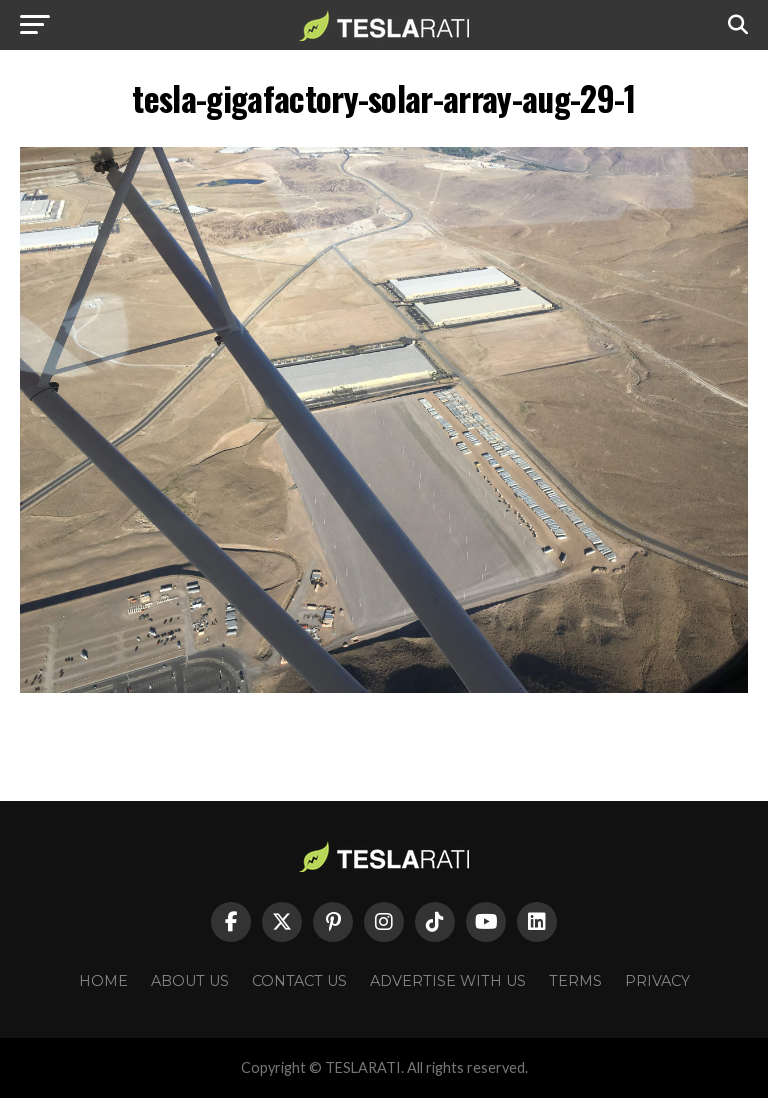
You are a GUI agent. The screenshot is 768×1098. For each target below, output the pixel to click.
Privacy (657, 981)
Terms (575, 981)
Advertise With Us (448, 981)
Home (103, 981)
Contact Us (299, 981)
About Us (190, 981)
